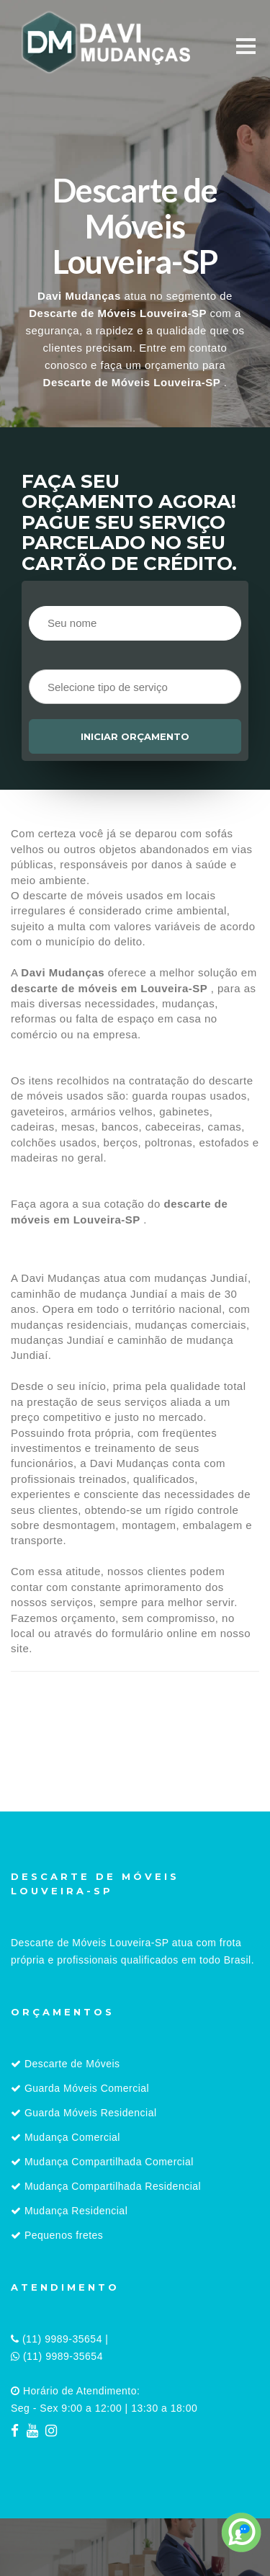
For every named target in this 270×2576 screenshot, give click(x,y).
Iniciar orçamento (135, 736)
